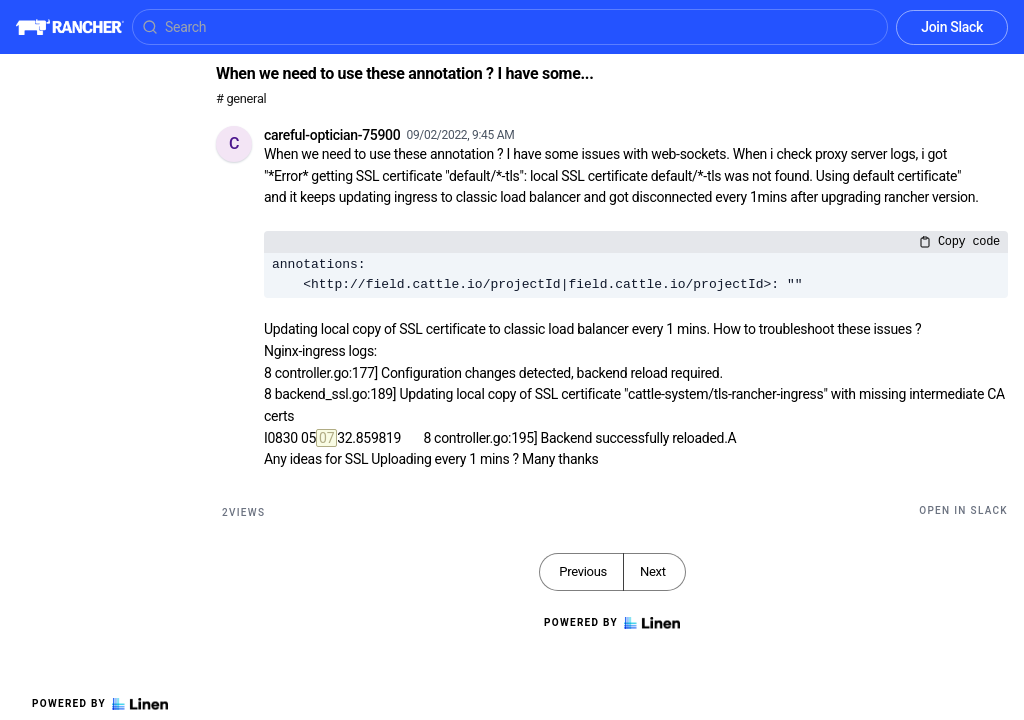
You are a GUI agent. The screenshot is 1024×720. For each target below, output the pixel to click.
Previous (583, 571)
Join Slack (952, 27)
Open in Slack (963, 510)
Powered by (100, 704)
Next (653, 571)
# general (241, 98)
